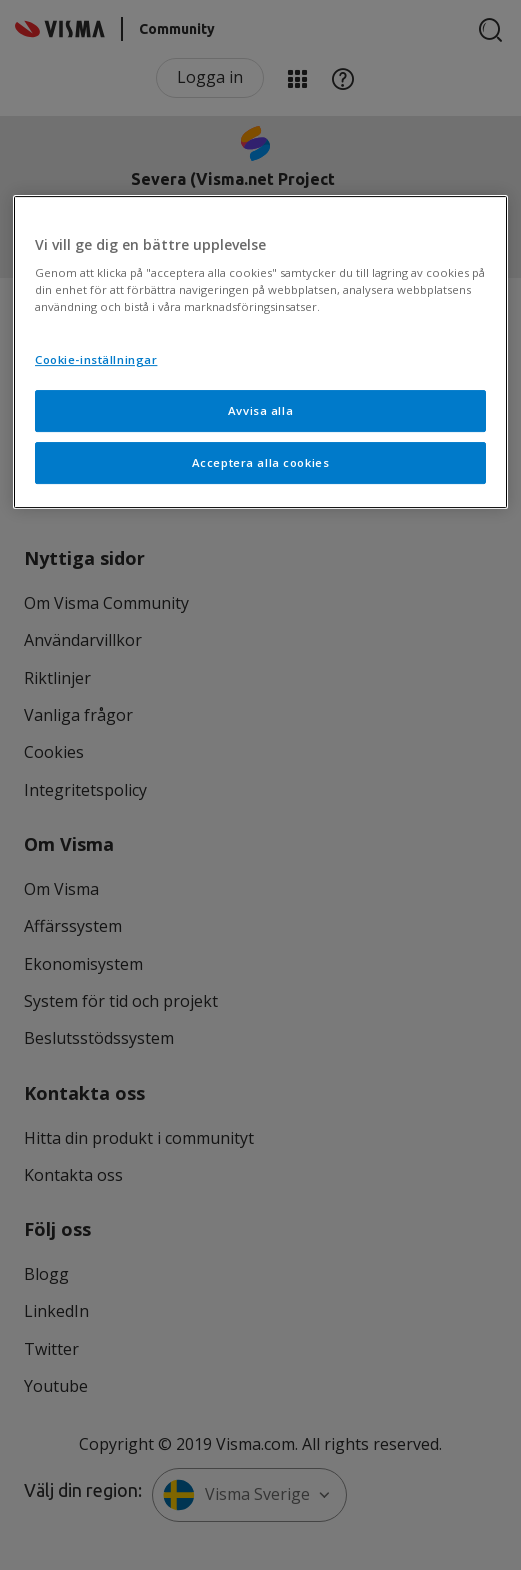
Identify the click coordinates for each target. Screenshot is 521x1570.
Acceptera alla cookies (261, 462)
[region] (260, 352)
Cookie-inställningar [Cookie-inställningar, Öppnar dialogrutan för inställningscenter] (96, 359)
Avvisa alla (260, 410)
